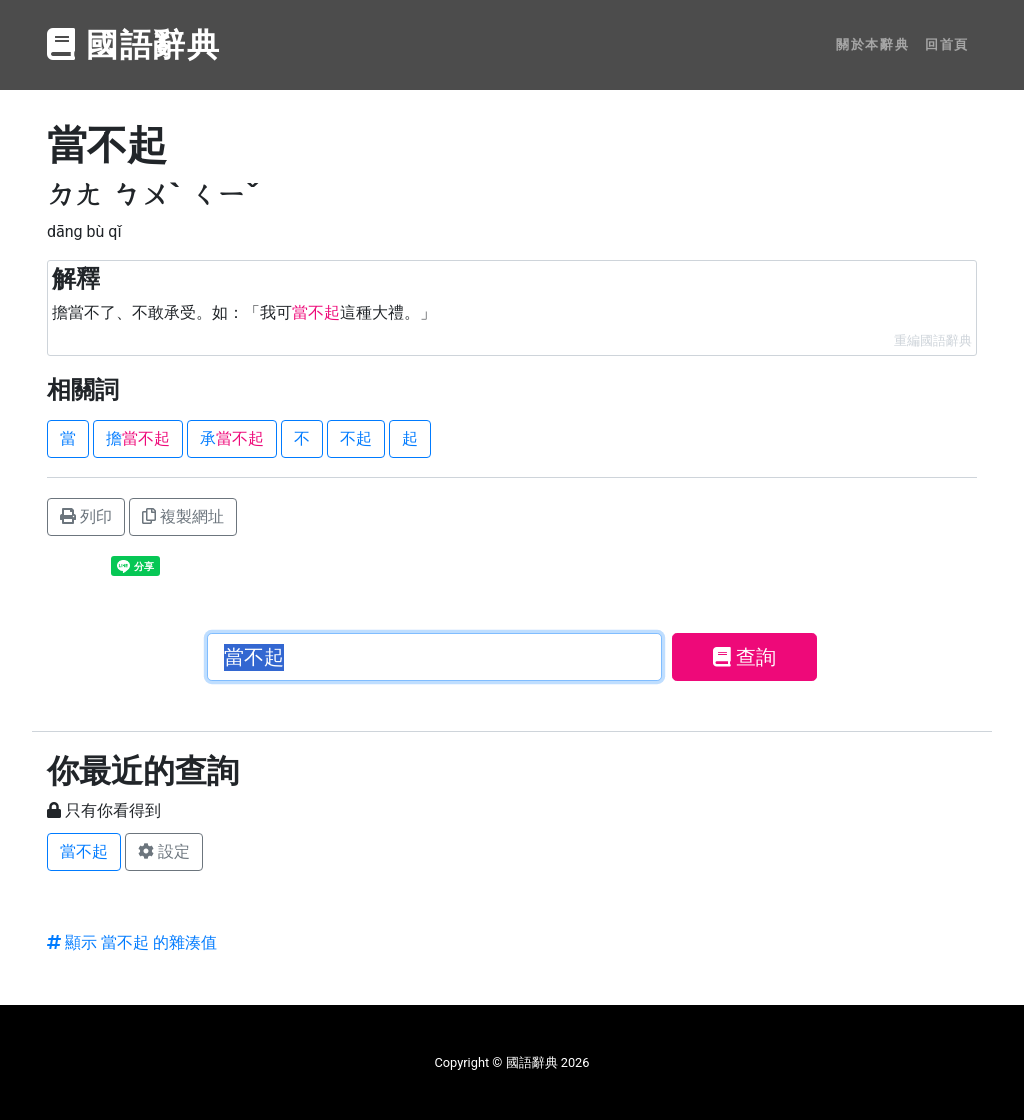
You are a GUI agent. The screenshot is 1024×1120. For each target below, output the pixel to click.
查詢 (744, 657)
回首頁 (947, 44)
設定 (164, 851)
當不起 (84, 851)
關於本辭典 (872, 44)
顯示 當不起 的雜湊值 (132, 942)
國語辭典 (134, 45)
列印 (86, 516)
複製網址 (183, 516)
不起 (356, 438)
